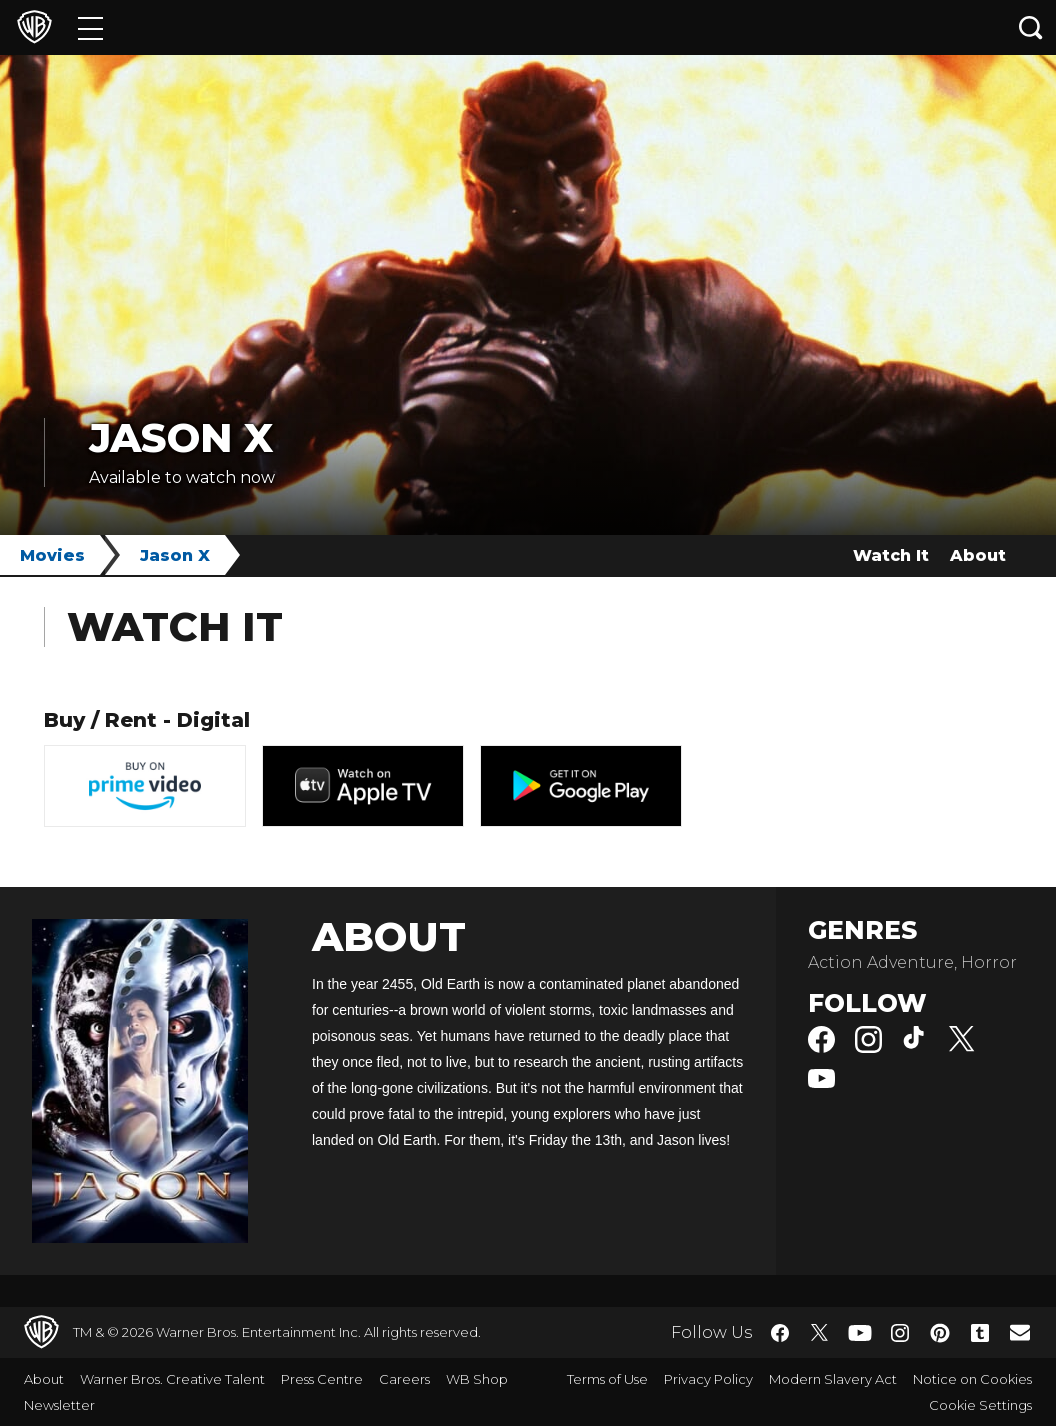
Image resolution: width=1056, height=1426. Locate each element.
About (978, 555)
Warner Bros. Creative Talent (172, 1379)
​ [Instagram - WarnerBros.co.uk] (900, 1333)
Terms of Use (607, 1379)
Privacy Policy (708, 1379)
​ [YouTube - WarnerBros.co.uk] (860, 1332)
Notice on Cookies (972, 1379)
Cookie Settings (980, 1405)
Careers (404, 1379)
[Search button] (1031, 27)
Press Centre (322, 1379)
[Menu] (90, 27)
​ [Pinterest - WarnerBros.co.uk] (940, 1333)
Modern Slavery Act (833, 1379)
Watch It (891, 555)
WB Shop (477, 1379)
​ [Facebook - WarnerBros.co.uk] (780, 1333)
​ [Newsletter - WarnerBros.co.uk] (1020, 1332)
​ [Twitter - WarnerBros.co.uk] (820, 1333)
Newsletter (59, 1405)
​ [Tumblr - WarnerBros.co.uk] (980, 1333)
